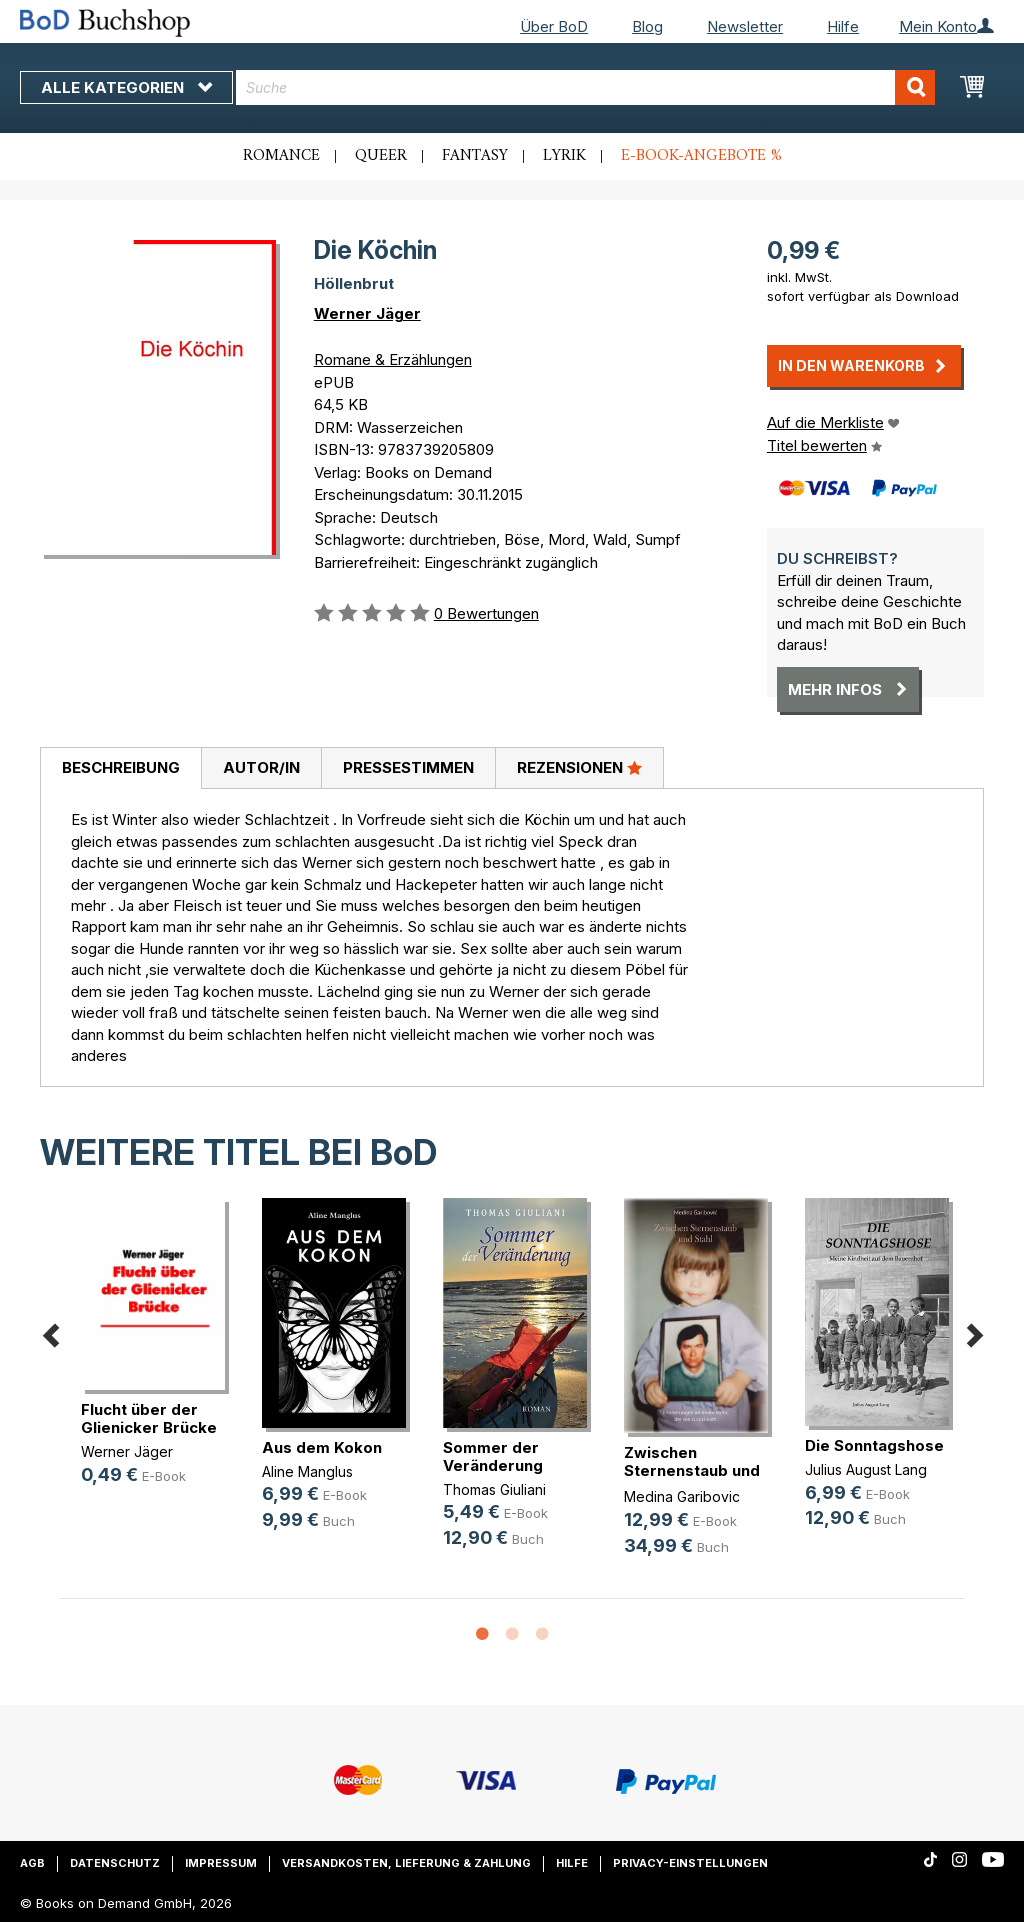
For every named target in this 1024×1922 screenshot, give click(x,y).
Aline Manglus (307, 1471)
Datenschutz (115, 1863)
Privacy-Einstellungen (690, 1863)
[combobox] (585, 87)
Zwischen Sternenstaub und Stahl (692, 1470)
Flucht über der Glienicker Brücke (149, 1418)
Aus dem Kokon (322, 1447)
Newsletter (745, 26)
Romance (281, 156)
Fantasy (475, 156)
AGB (32, 1863)
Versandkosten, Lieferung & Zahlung (406, 1863)
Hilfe (843, 26)
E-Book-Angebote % (701, 156)
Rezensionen (579, 767)
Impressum (221, 1863)
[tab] (120, 769)
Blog (647, 26)
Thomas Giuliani (494, 1489)
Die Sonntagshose (874, 1445)
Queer (381, 156)
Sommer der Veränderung (493, 1456)
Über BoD (554, 26)
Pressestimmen (408, 767)
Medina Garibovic (682, 1496)
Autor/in (261, 767)
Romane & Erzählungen (393, 359)
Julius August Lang (866, 1469)
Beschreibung (121, 767)
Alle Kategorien (126, 87)
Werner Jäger (367, 313)
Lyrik (564, 156)
